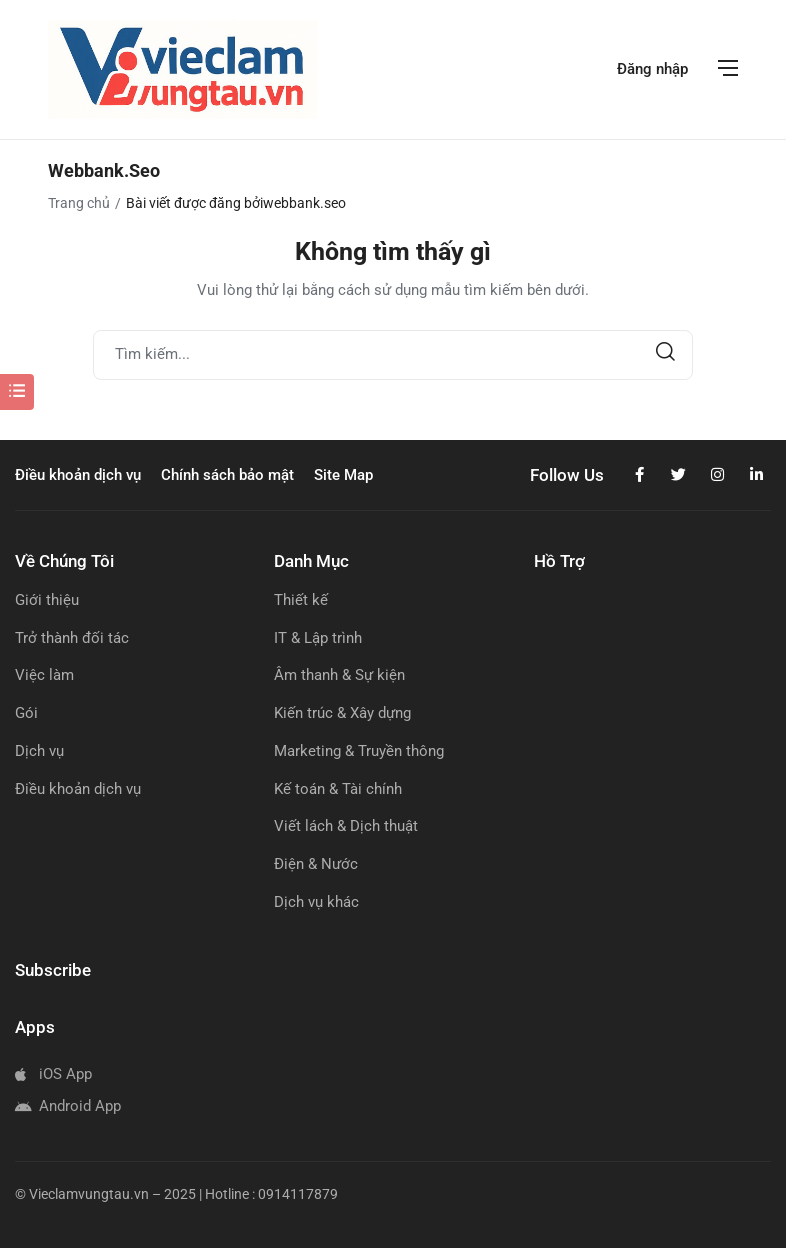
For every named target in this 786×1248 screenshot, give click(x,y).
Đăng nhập (652, 69)
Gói (26, 713)
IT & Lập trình (318, 638)
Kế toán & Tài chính (338, 789)
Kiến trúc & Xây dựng (342, 713)
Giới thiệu (47, 600)
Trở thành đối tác (72, 638)
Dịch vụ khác (316, 902)
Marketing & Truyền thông (359, 751)
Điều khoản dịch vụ (78, 789)
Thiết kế (301, 600)
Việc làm (44, 675)
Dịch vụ (39, 751)
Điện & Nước (316, 864)
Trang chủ (79, 203)
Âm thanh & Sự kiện (339, 675)
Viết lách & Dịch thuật (346, 826)
